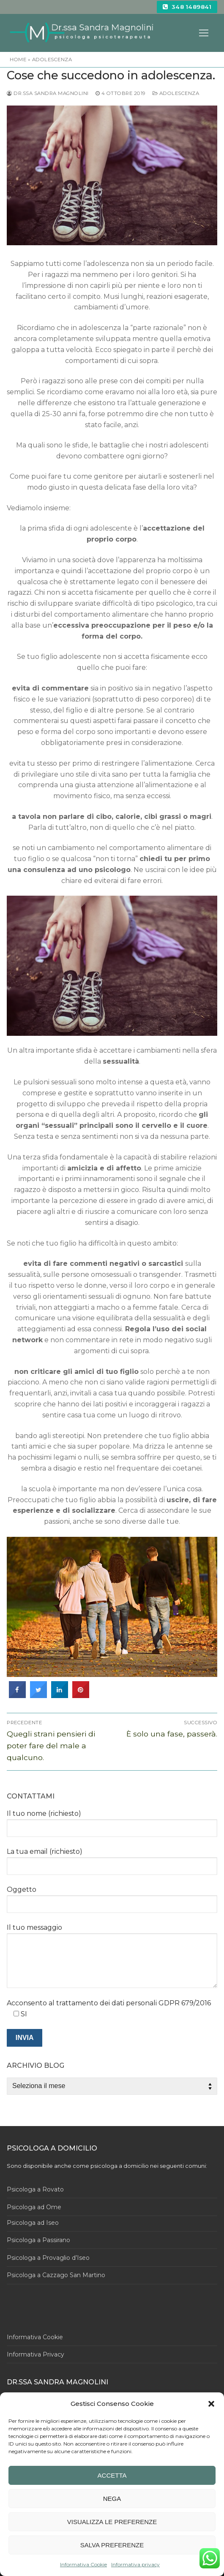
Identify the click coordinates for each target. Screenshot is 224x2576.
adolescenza (52, 59)
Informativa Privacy (35, 2354)
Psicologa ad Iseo (33, 2223)
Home (18, 59)
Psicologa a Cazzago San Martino (56, 2275)
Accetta (112, 2475)
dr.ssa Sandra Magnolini (48, 93)
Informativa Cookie (83, 2564)
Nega (112, 2498)
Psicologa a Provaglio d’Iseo (48, 2258)
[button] (211, 2404)
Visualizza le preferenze (112, 2521)
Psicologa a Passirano (38, 2240)
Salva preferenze (112, 2545)
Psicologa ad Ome (34, 2207)
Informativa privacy (135, 2564)
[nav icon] (203, 33)
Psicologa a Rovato (35, 2189)
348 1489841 (187, 6)
